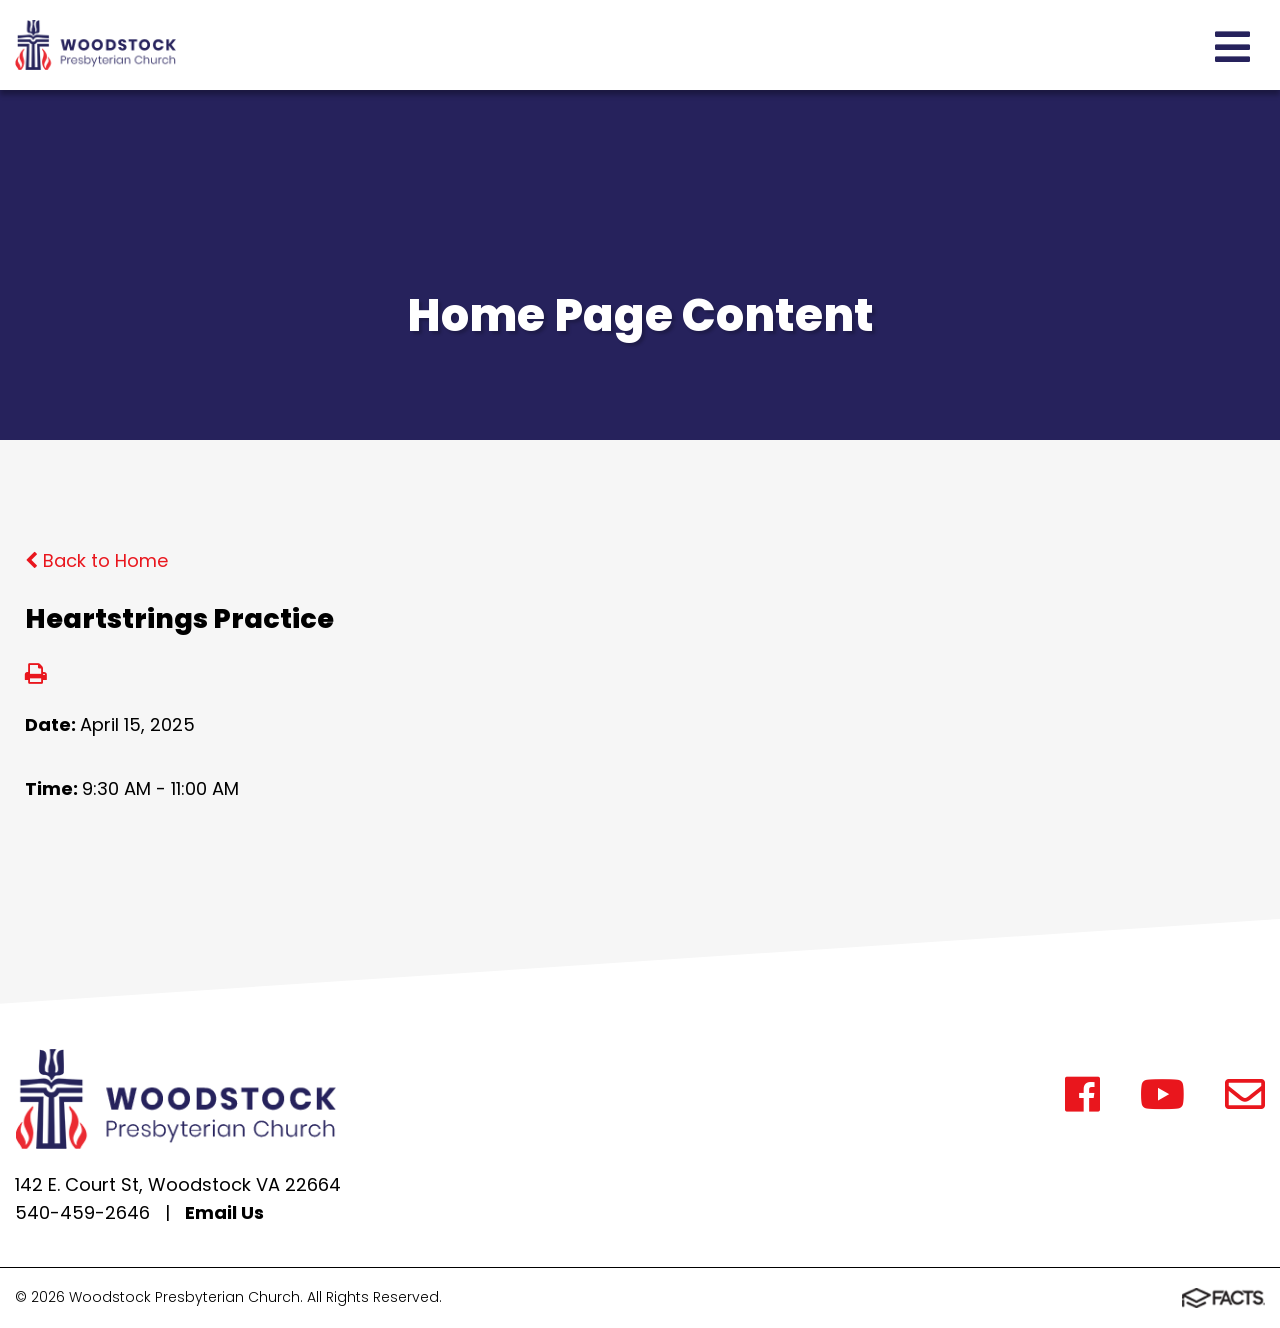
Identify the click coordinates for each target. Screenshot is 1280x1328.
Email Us (224, 1212)
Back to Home (96, 560)
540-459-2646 (82, 1212)
